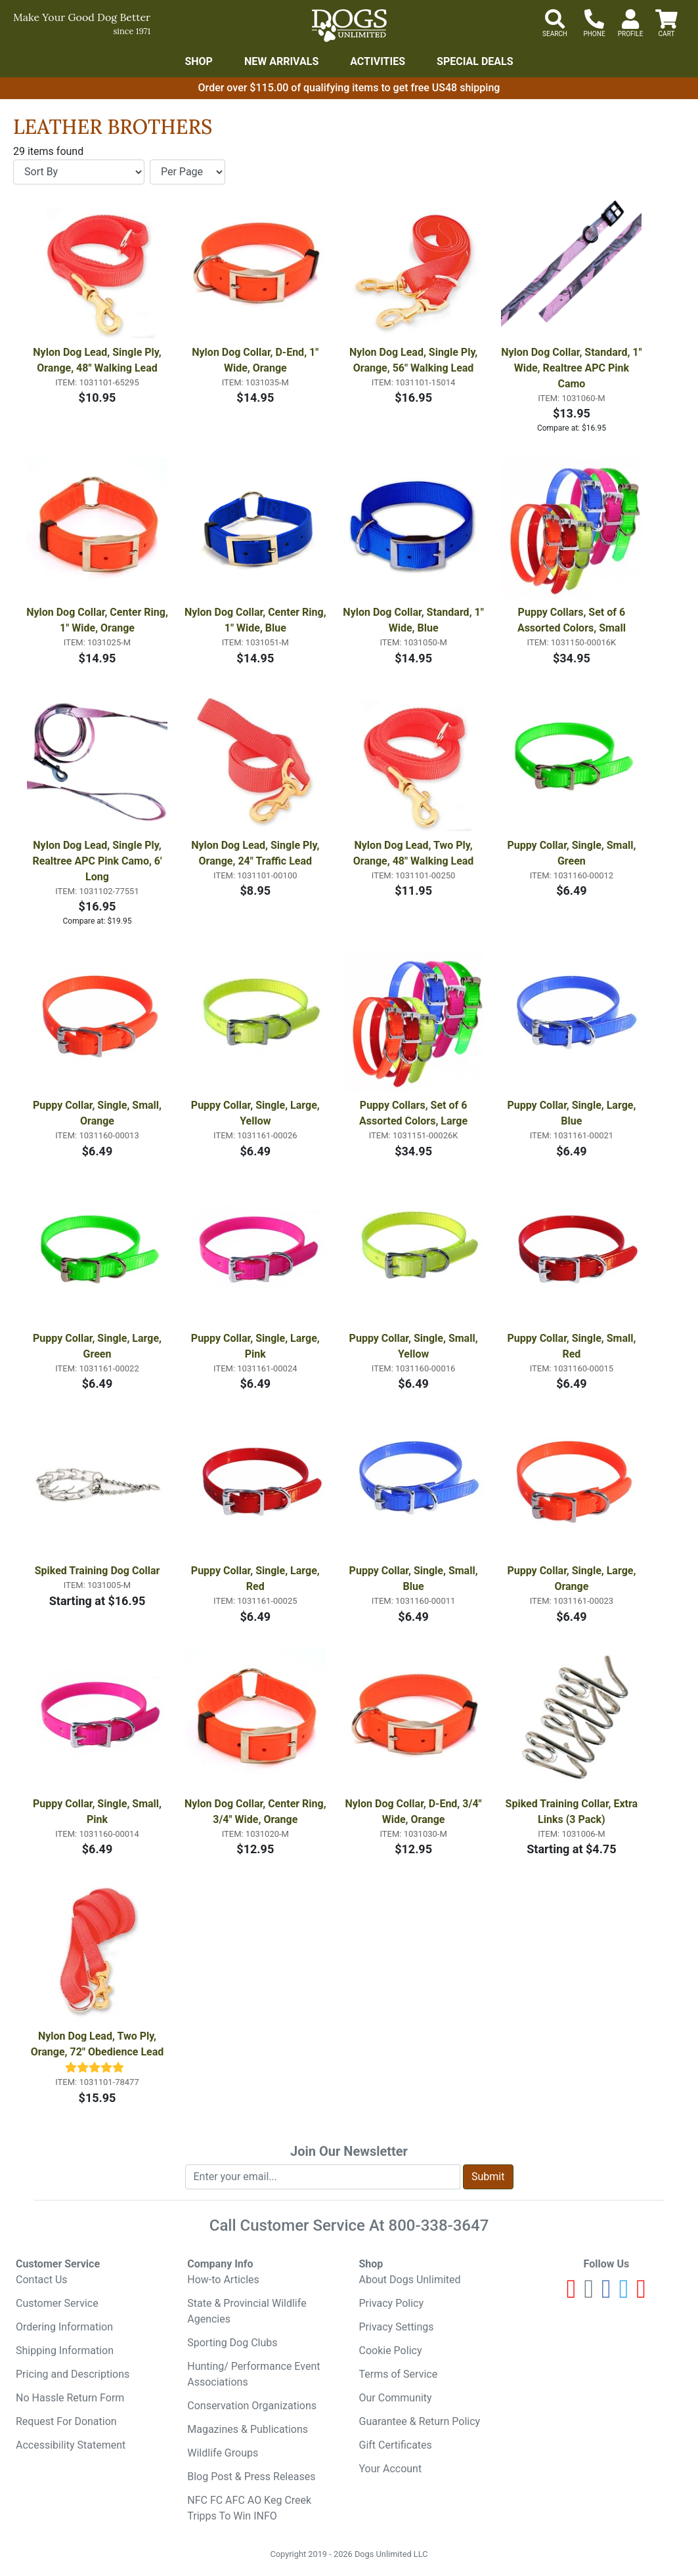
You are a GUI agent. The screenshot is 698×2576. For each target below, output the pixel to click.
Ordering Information (64, 2327)
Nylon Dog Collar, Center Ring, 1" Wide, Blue (255, 620)
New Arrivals (281, 61)
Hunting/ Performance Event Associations (253, 2374)
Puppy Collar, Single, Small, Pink (98, 1811)
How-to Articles (223, 2279)
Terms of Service (398, 2374)
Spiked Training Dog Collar (97, 1570)
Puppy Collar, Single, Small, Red (572, 1346)
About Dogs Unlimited (410, 2279)
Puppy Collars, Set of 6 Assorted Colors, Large (414, 1113)
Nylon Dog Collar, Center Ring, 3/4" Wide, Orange (255, 1811)
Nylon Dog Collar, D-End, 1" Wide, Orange (256, 360)
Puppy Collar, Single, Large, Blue (572, 1113)
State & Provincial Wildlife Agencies (246, 2311)
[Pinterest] (641, 2294)
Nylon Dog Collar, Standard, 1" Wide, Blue (413, 620)
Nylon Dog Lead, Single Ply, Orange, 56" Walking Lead (414, 360)
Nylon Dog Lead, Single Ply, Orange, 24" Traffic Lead (256, 853)
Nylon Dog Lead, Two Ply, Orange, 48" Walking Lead (414, 853)
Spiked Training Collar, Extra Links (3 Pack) (573, 1811)
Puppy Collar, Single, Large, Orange (572, 1578)
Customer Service (57, 2303)
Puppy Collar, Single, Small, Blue (415, 1578)
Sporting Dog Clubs (232, 2342)
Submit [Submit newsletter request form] (487, 2176)
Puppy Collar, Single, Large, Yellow (256, 1113)
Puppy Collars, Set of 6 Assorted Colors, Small (572, 620)
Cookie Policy (390, 2350)
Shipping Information (65, 2350)
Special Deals (475, 61)
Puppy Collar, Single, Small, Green (572, 853)
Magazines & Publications (247, 2429)
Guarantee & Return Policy (420, 2421)
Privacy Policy (391, 2303)
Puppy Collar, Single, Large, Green (98, 1346)
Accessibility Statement (70, 2445)
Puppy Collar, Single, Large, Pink (256, 1346)
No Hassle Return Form (70, 2398)
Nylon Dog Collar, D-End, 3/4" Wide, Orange (415, 1811)
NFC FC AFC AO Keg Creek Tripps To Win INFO (249, 2508)
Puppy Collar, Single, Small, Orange (98, 1113)
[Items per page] (187, 172)
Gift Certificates (395, 2445)
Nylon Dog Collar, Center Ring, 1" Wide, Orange (97, 620)
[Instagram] (589, 2294)
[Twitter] (624, 2294)
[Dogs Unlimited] (349, 25)
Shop (199, 61)
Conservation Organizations (251, 2405)
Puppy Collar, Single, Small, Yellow (415, 1346)
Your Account (390, 2468)
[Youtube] (571, 2294)
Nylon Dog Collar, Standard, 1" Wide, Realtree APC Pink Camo (571, 368)
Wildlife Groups (222, 2453)
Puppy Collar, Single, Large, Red (256, 1578)
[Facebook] (606, 2294)
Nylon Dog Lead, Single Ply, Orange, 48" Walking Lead (98, 360)
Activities (377, 61)
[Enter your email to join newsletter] (323, 2176)
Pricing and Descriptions (72, 2374)
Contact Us (42, 2279)
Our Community (395, 2398)
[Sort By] (78, 172)
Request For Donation (66, 2421)
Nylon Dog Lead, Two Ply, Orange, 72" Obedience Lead (97, 2044)
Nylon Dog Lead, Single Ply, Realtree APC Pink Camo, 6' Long (98, 861)
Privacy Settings (396, 2327)
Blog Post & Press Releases (251, 2476)
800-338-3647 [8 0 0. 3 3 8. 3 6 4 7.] (439, 2225)
